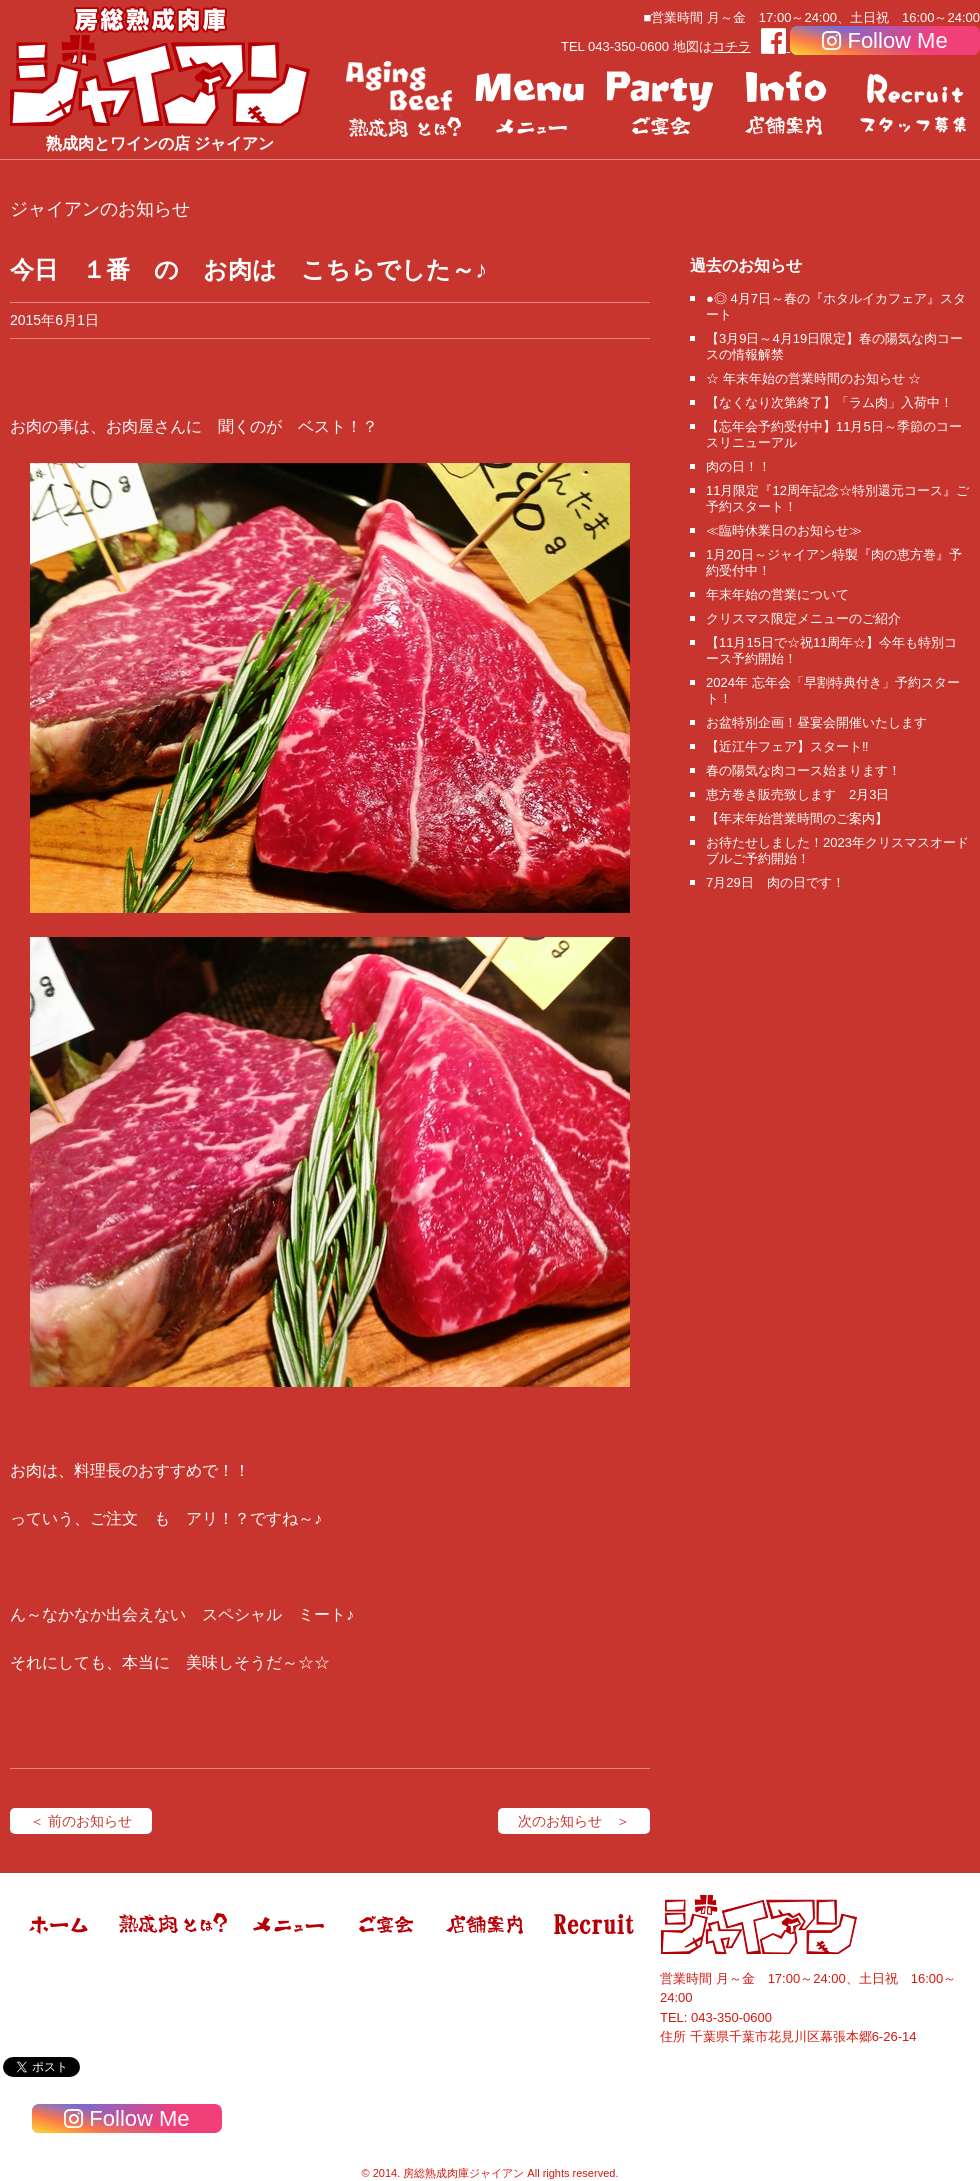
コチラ (731, 46)
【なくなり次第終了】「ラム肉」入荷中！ (829, 402)
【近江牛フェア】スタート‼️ (787, 746)
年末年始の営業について (777, 594)
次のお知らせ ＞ (574, 1821)
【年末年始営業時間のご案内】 (797, 818)
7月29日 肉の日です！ (775, 882)
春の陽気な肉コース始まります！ (803, 770)
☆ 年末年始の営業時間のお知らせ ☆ (813, 378)
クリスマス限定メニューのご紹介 (803, 618)
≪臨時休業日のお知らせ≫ (784, 530)
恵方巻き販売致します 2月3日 (797, 794)
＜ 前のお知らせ (81, 1821)
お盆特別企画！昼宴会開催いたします (816, 722)
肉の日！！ (738, 466)
